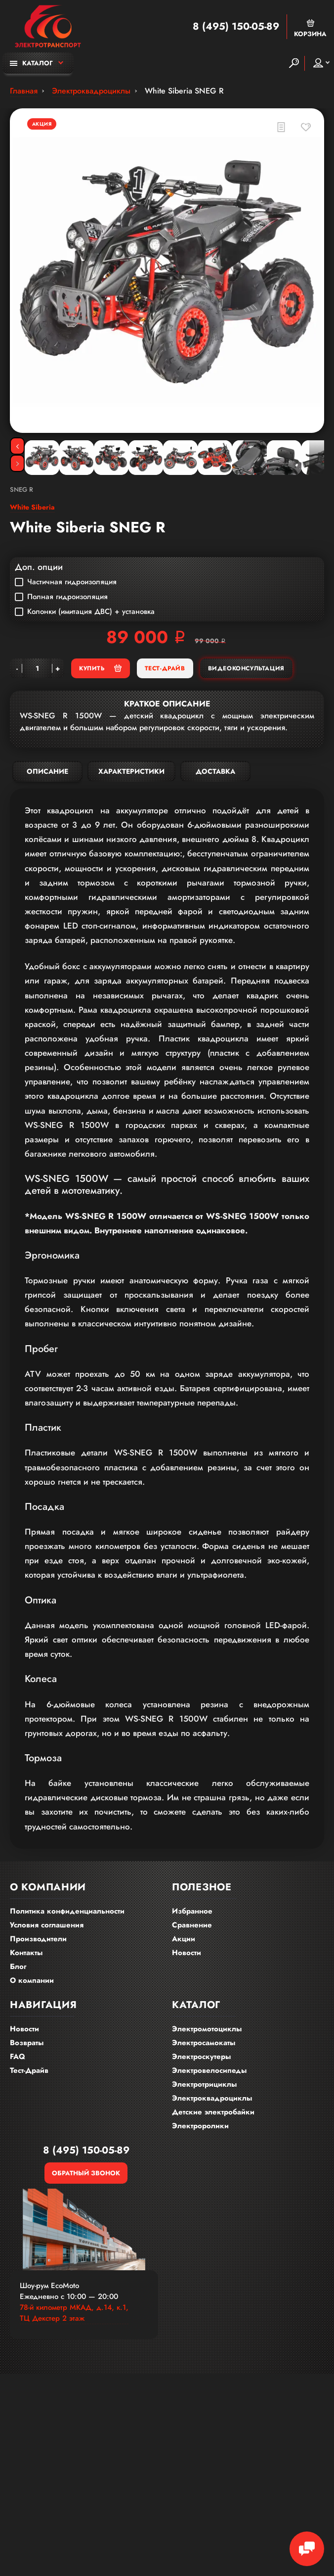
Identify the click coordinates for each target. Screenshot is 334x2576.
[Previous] (17, 446)
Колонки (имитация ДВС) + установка (85, 611)
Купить (100, 668)
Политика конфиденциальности (67, 1911)
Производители (38, 1938)
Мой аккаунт (318, 63)
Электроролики (200, 2125)
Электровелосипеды (209, 2070)
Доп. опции (39, 567)
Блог (18, 1966)
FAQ (17, 2056)
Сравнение (192, 1925)
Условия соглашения (47, 1925)
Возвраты (26, 2042)
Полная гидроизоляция (61, 597)
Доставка (215, 771)
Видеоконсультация (246, 668)
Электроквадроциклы (212, 2098)
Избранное (192, 1911)
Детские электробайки (213, 2112)
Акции (183, 1938)
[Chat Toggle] (307, 2548)
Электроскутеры (201, 2056)
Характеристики (131, 771)
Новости (186, 1952)
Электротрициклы (204, 2084)
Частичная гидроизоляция (66, 582)
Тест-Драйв (165, 668)
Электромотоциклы (207, 2028)
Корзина (310, 28)
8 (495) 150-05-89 (236, 27)
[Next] (17, 463)
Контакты (26, 1952)
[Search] (294, 63)
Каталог (31, 63)
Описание (47, 771)
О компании (32, 1980)
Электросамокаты (203, 2042)
